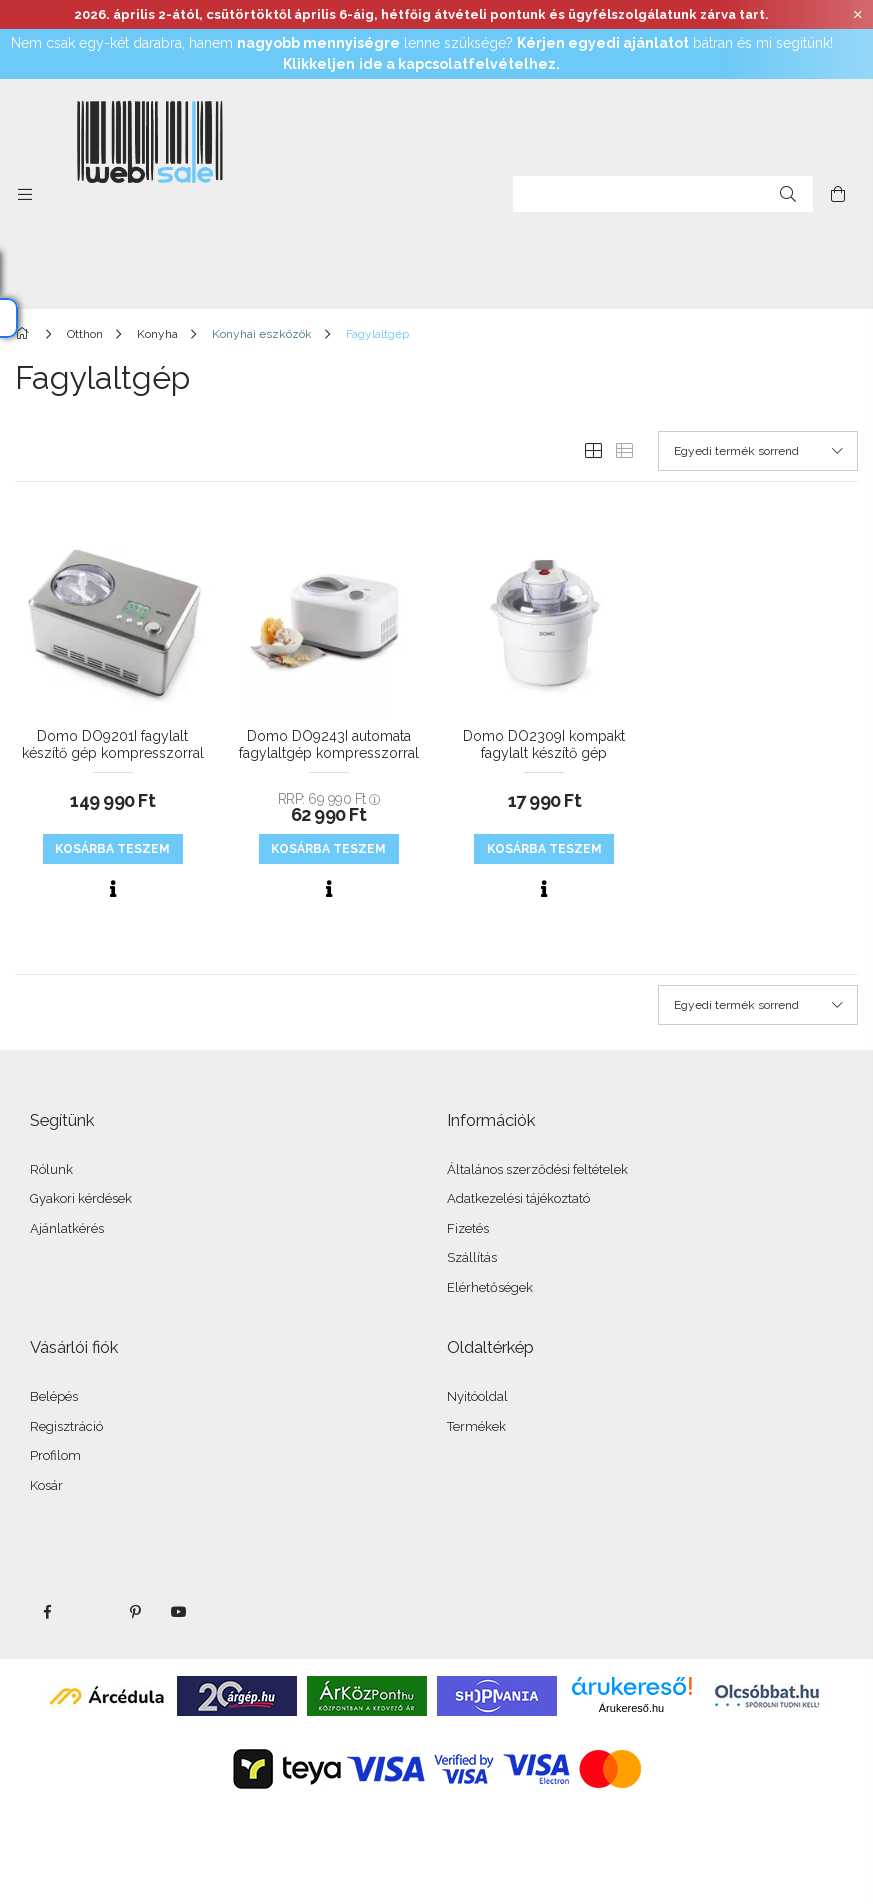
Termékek (476, 1426)
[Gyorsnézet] (113, 889)
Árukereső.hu (631, 1708)
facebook (47, 1612)
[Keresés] (788, 194)
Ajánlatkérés (67, 1228)
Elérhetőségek (490, 1287)
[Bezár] (858, 15)
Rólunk (51, 1169)
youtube (179, 1612)
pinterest (135, 1612)
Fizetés (468, 1228)
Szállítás (472, 1257)
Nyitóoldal (477, 1396)
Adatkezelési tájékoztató (518, 1198)
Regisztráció (66, 1426)
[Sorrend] (758, 451)
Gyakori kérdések (81, 1198)
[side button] (25, 194)
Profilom (55, 1455)
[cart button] (838, 194)
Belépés (54, 1396)
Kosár (46, 1485)
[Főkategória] (25, 334)
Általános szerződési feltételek (537, 1169)
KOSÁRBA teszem (112, 849)
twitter (91, 1612)
